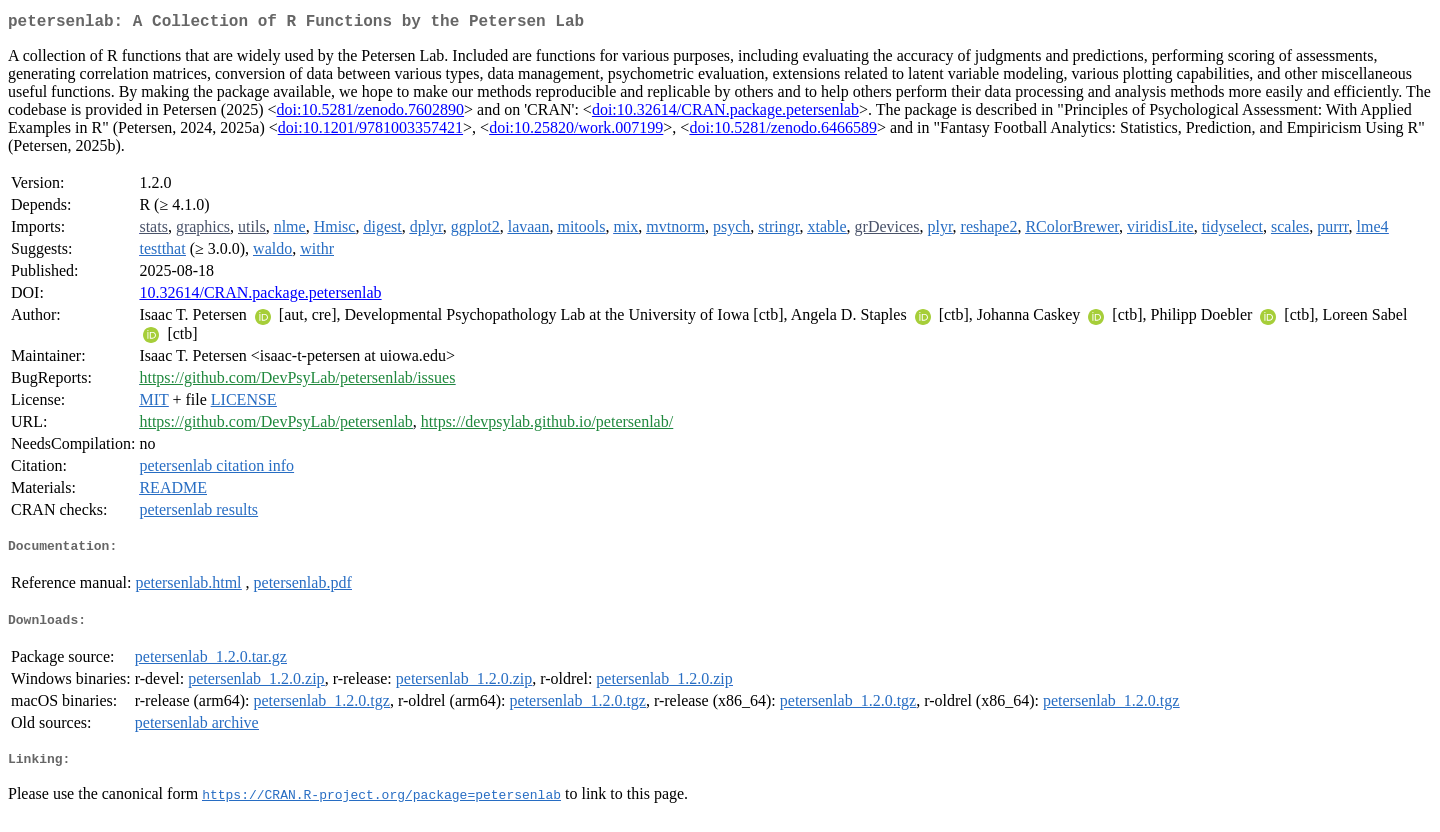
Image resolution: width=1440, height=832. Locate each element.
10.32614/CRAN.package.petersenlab (260, 296)
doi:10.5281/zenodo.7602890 (371, 113)
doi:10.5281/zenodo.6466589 (783, 131)
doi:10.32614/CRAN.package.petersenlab (725, 113)
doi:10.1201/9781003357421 (370, 131)
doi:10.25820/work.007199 (576, 131)
